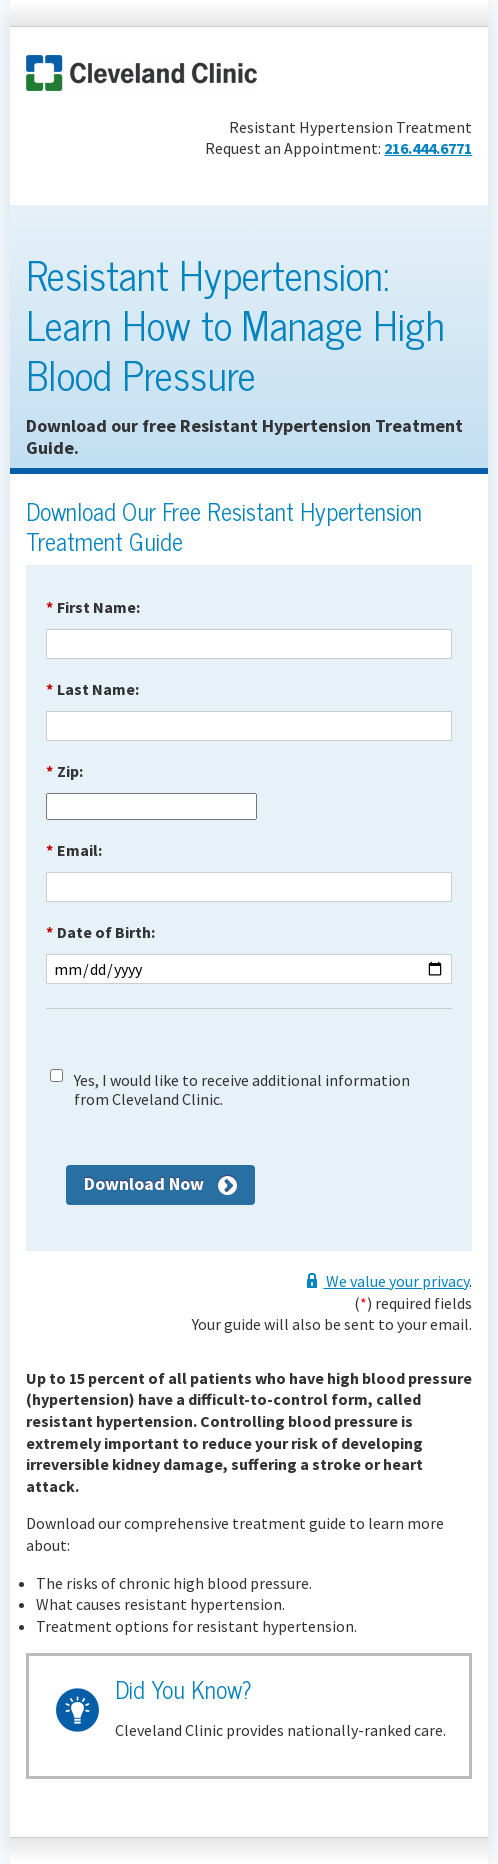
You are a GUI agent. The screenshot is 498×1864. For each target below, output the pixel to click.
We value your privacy (396, 1281)
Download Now (144, 1183)
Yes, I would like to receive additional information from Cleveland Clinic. (242, 1090)
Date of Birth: (100, 932)
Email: (74, 850)
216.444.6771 (428, 148)
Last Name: (92, 689)
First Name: (93, 607)
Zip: (64, 771)
